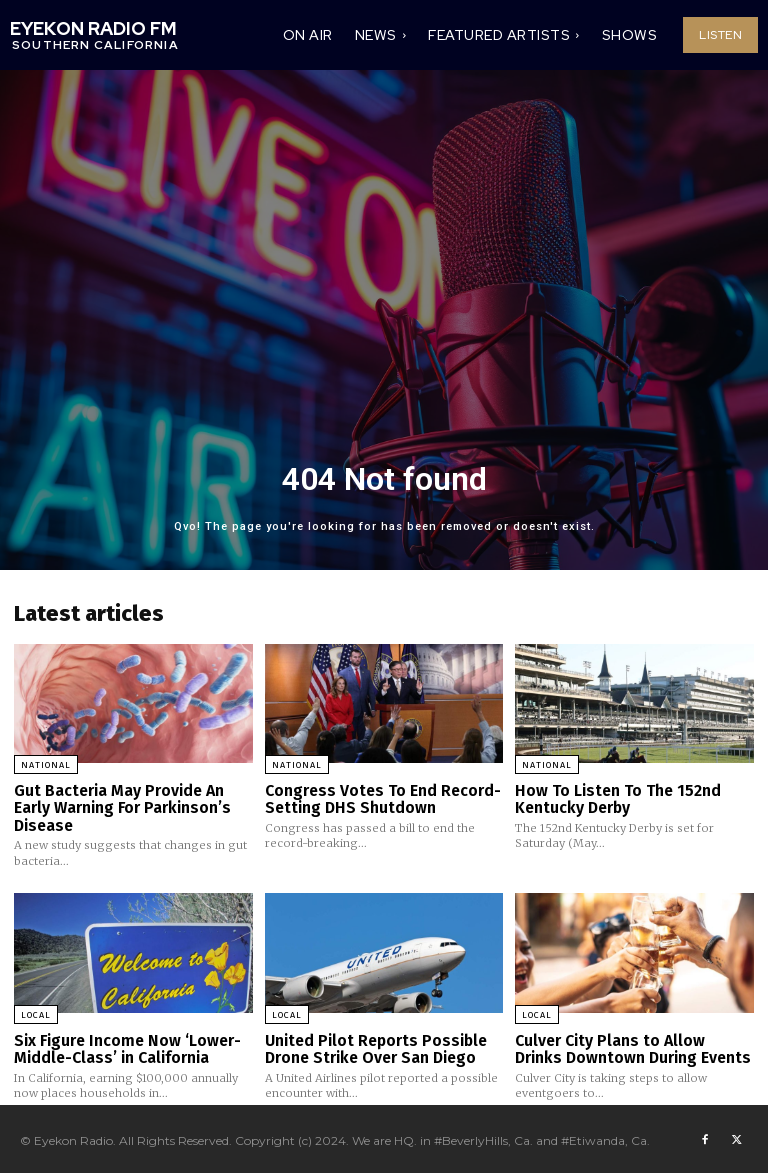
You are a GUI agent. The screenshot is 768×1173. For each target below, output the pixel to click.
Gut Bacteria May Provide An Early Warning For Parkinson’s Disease (120, 806)
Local (36, 1012)
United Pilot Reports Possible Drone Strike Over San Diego (372, 1045)
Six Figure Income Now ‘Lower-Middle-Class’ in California (123, 1045)
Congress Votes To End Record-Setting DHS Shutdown (379, 798)
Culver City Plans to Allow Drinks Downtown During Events (633, 1045)
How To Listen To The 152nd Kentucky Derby (613, 798)
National (46, 765)
